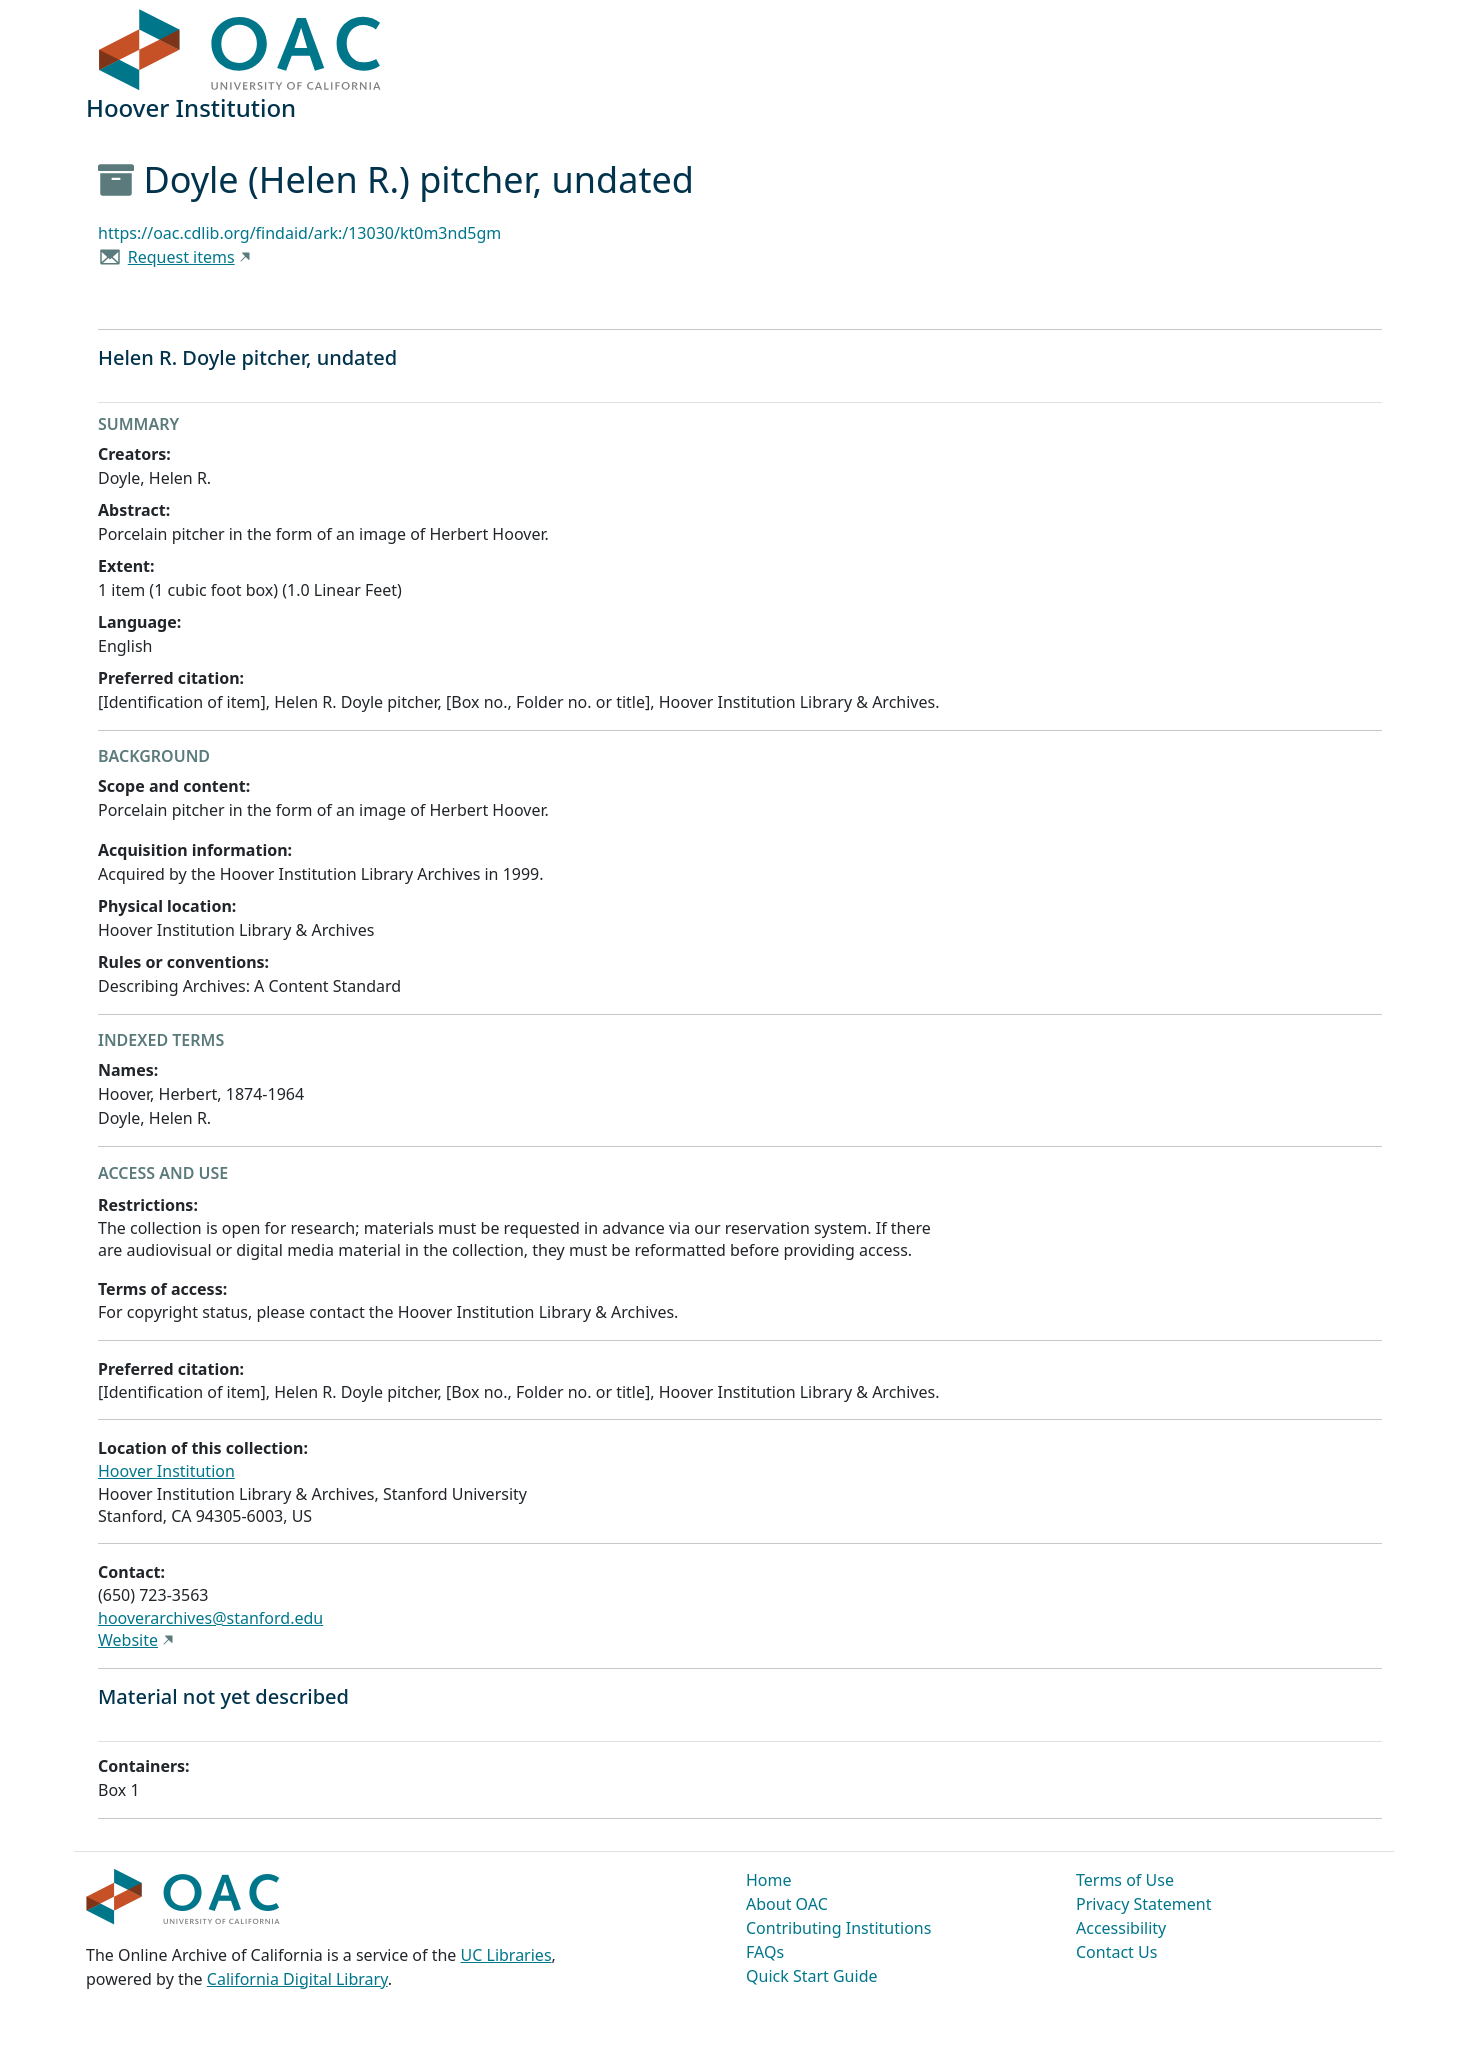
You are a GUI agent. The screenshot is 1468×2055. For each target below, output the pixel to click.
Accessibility (1121, 1928)
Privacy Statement (1144, 1904)
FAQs (765, 1952)
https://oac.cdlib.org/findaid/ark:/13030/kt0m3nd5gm (299, 233)
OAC (240, 51)
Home (769, 1880)
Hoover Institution (166, 1471)
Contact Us (1116, 1952)
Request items (181, 257)
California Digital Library (297, 1979)
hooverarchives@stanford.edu (210, 1618)
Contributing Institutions (838, 1928)
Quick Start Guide (812, 1976)
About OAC (787, 1904)
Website (128, 1640)
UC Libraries (506, 1955)
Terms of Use (1125, 1880)
